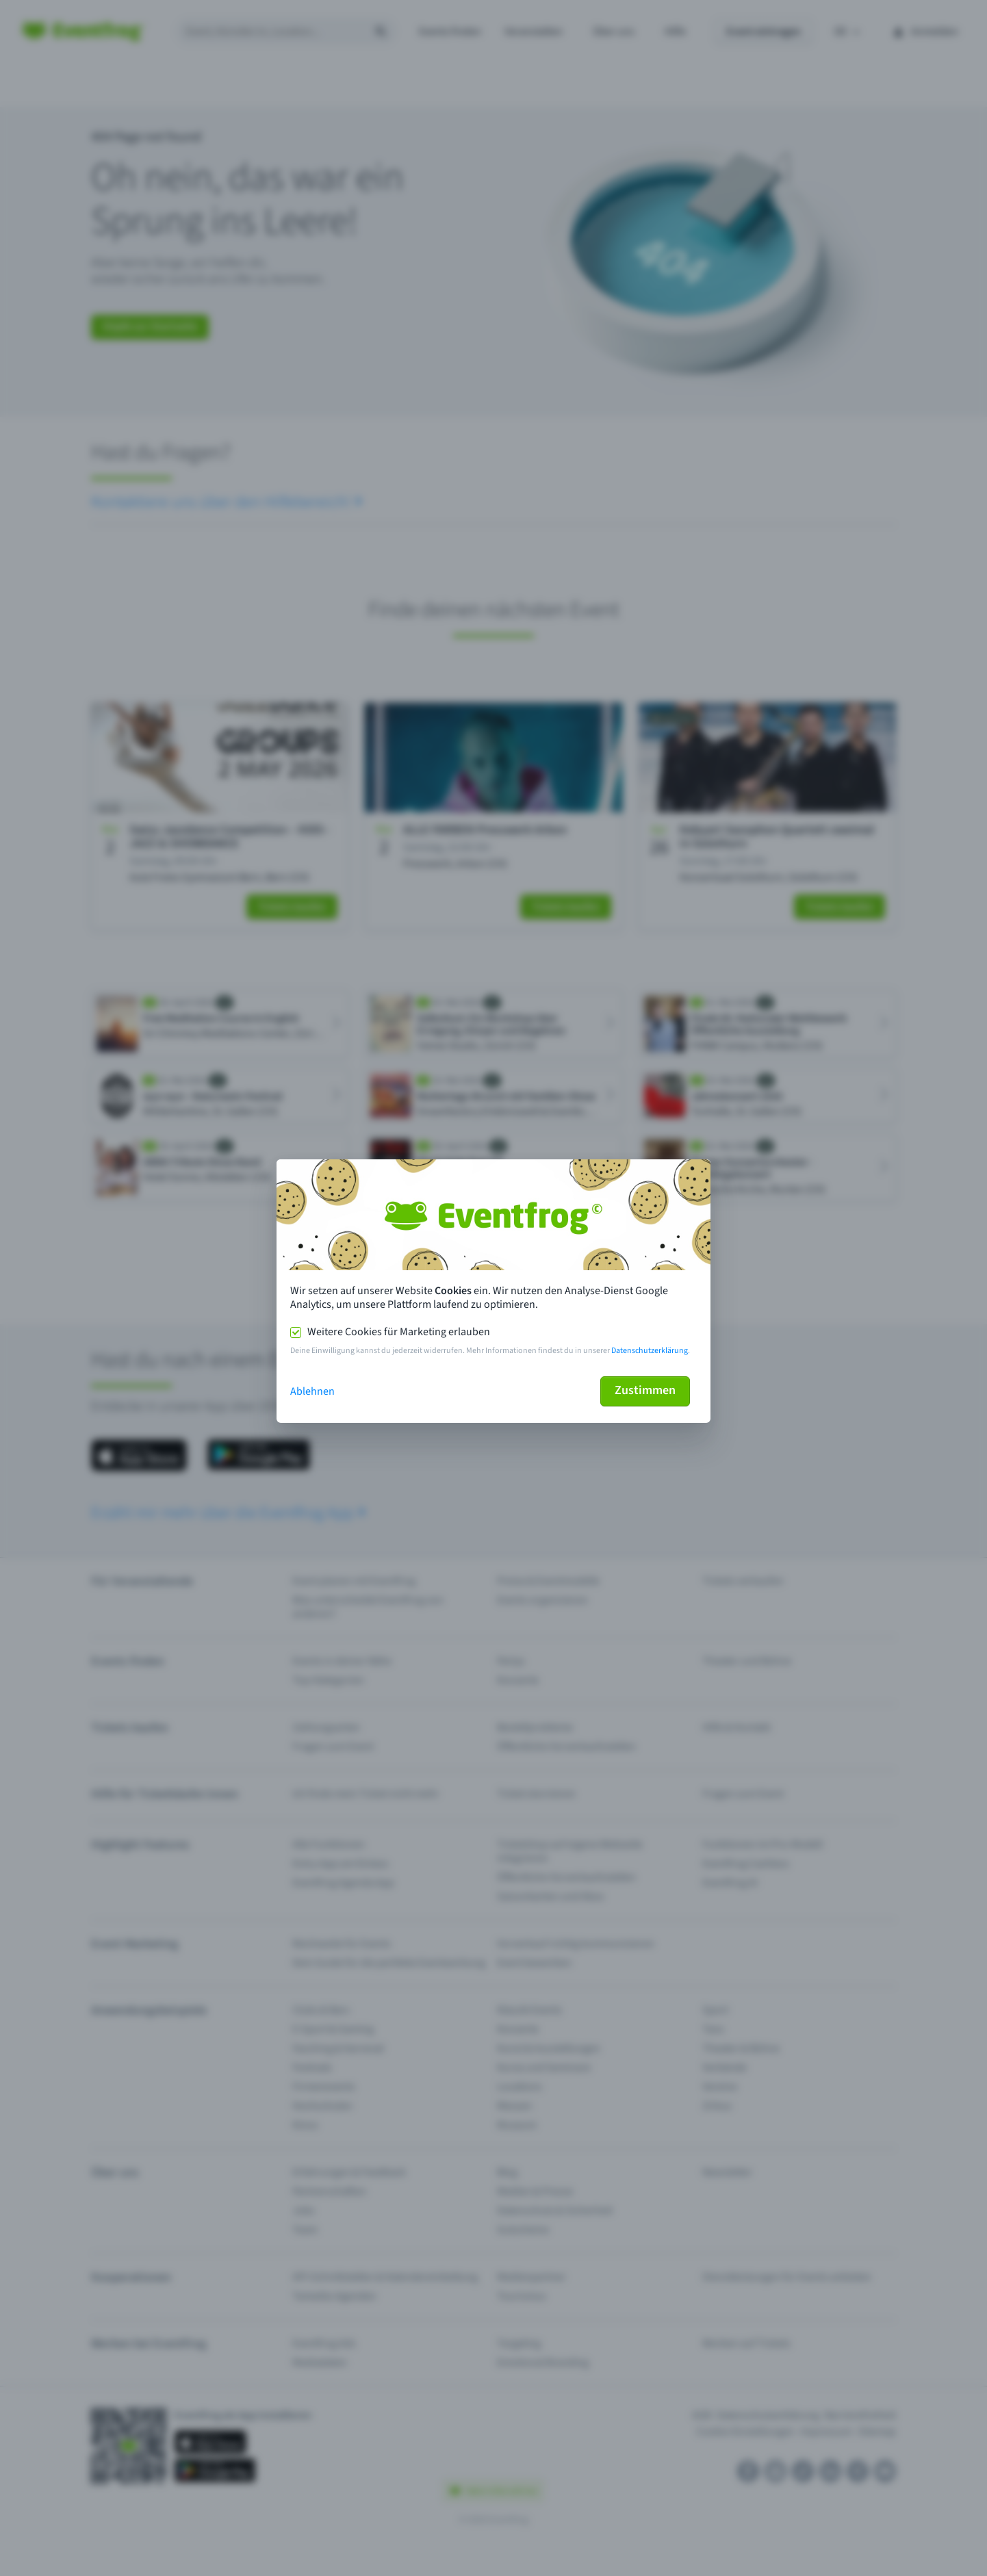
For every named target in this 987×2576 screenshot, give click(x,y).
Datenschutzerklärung (649, 1350)
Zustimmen (645, 1390)
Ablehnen (312, 1391)
